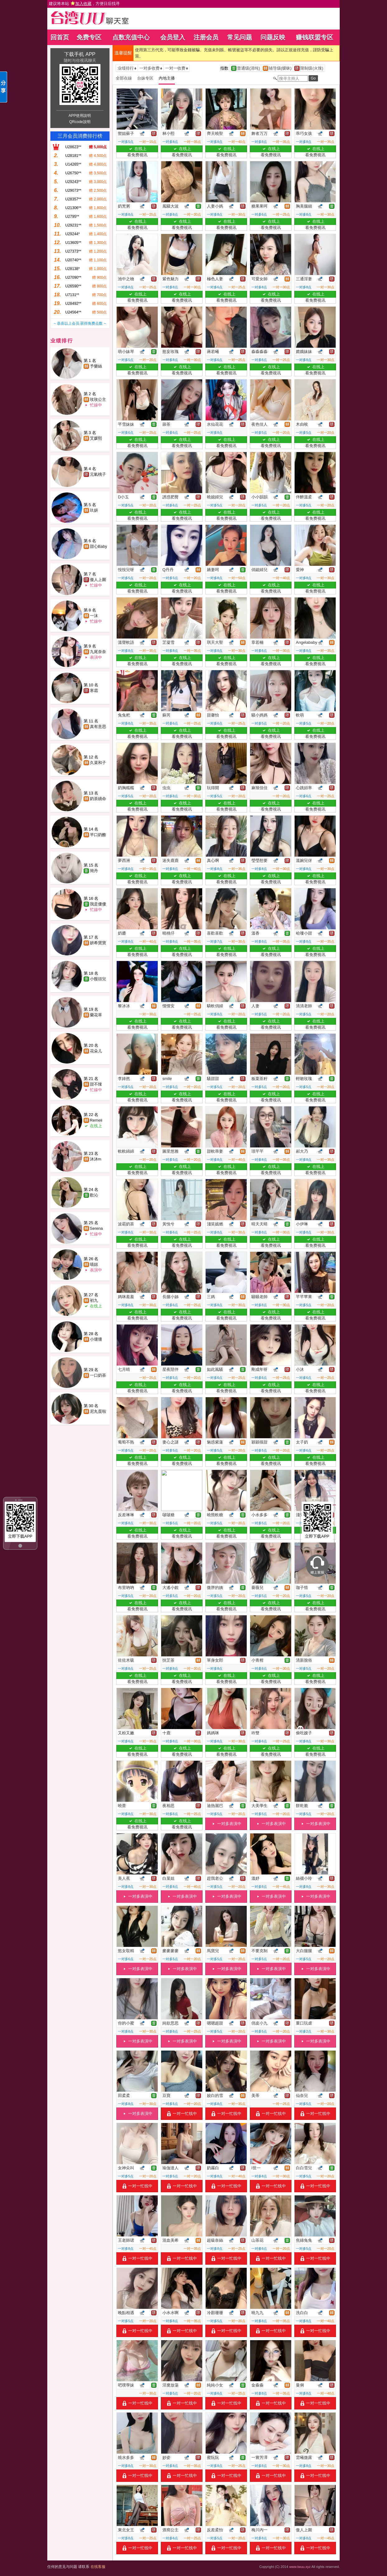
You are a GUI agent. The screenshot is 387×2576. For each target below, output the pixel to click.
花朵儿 (96, 1051)
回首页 (59, 37)
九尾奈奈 (98, 651)
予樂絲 (96, 366)
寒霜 (94, 690)
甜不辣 (96, 1084)
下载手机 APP (79, 54)
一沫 (94, 615)
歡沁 (94, 1195)
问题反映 (272, 37)
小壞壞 (96, 1339)
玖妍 (94, 510)
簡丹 (94, 870)
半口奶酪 (98, 834)
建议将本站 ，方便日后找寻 (84, 3)
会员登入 (172, 37)
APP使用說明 (79, 115)
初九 (94, 1300)
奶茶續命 (98, 798)
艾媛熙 (96, 438)
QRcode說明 (79, 122)
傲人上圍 (98, 579)
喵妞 (94, 1264)
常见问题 (239, 37)
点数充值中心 (131, 37)
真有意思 (98, 726)
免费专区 (89, 37)
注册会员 (206, 37)
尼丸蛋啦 (98, 1411)
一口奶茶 (98, 1375)
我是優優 (98, 904)
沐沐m (95, 1159)
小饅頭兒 (98, 979)
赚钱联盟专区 (314, 37)
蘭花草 (96, 1015)
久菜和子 (98, 762)
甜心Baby (98, 546)
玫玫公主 (98, 399)
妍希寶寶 (98, 942)
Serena (96, 1228)
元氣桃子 (98, 474)
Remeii (96, 1120)
